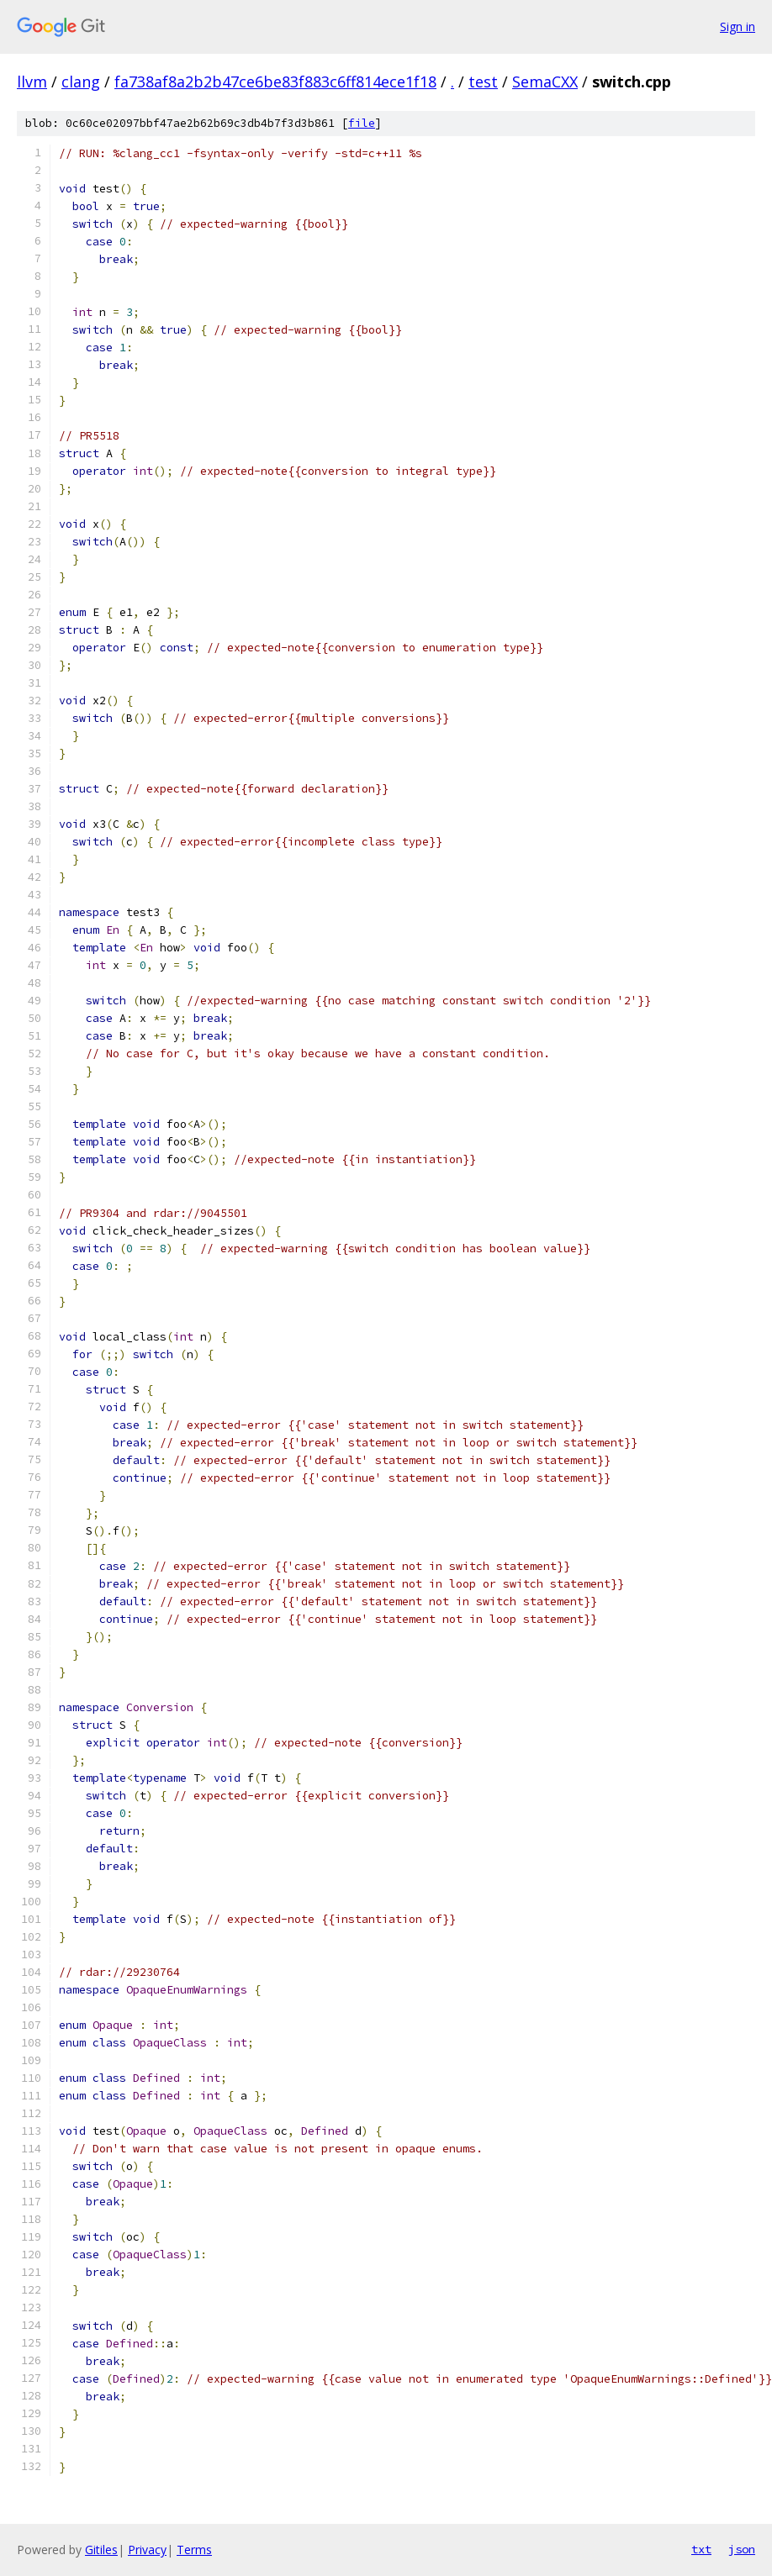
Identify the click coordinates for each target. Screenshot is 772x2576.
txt (701, 2549)
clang (80, 81)
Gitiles (101, 2550)
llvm (32, 81)
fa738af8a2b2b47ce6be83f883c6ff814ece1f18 (275, 81)
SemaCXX (545, 81)
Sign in (737, 26)
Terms (194, 2550)
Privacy (147, 2550)
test (483, 81)
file (361, 123)
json (741, 2549)
